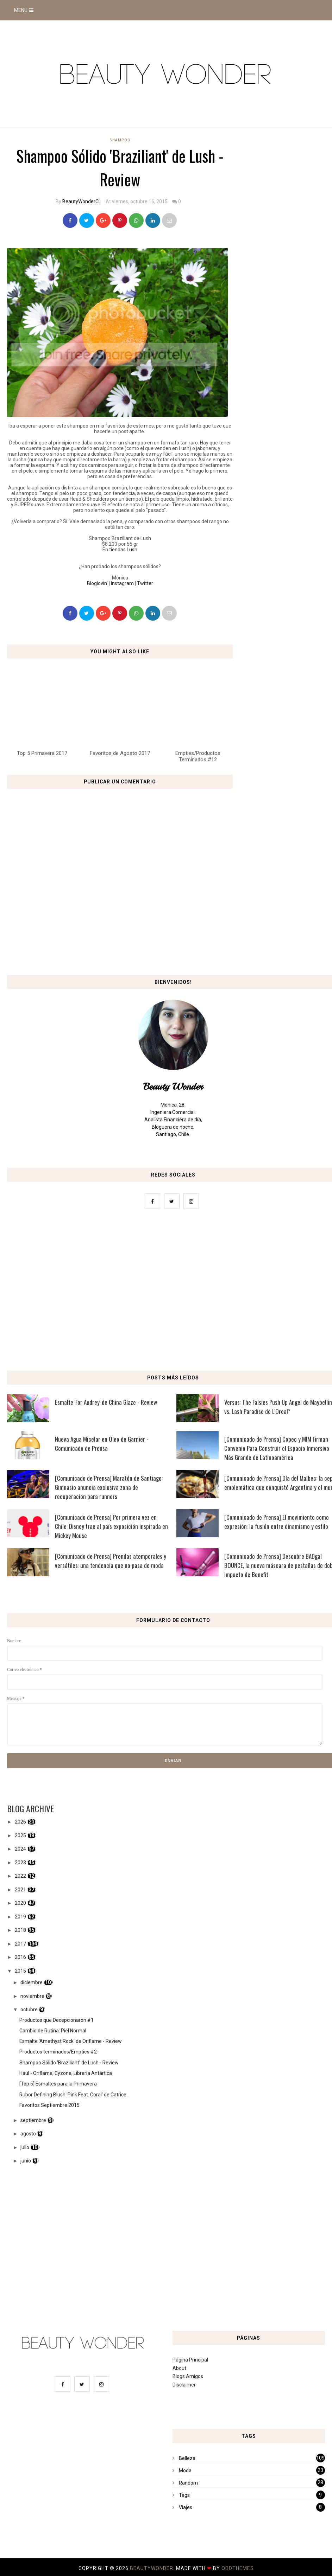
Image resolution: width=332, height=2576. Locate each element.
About (179, 2368)
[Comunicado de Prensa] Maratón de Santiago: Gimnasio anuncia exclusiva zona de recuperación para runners (109, 1487)
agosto (28, 2133)
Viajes (185, 2507)
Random (188, 2483)
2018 (20, 1930)
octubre (29, 2009)
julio (24, 2147)
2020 (20, 1903)
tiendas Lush (123, 549)
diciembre (31, 1982)
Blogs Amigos (188, 2376)
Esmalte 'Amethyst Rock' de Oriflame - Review (70, 2041)
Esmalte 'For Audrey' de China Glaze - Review (106, 1402)
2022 (20, 1876)
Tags (184, 2495)
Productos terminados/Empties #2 (58, 2052)
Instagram (122, 583)
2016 (20, 1957)
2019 (20, 1917)
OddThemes (237, 2568)
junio (25, 2161)
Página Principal (190, 2360)
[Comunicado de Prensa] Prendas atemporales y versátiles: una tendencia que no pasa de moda (110, 1561)
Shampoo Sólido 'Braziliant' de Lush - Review (69, 2062)
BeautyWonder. (153, 2568)
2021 (20, 1889)
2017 (20, 1944)
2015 (20, 1971)
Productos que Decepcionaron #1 (56, 2020)
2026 (20, 1822)
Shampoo (120, 140)
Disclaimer (184, 2385)
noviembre (32, 1996)
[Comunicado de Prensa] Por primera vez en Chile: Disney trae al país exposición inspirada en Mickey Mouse (111, 1526)
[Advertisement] (166, 1292)
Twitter (145, 583)
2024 (20, 1849)
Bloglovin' (97, 583)
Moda (185, 2470)
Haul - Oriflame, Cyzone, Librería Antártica (65, 2073)
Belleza (187, 2458)
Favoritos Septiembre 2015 (49, 2105)
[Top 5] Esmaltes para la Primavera (58, 2084)
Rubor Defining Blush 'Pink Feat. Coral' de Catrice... (74, 2094)
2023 (20, 1862)
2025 (20, 1835)
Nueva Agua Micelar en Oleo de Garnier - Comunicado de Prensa (102, 1444)
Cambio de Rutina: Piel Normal (52, 2030)
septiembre (33, 2120)
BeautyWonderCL (81, 201)
